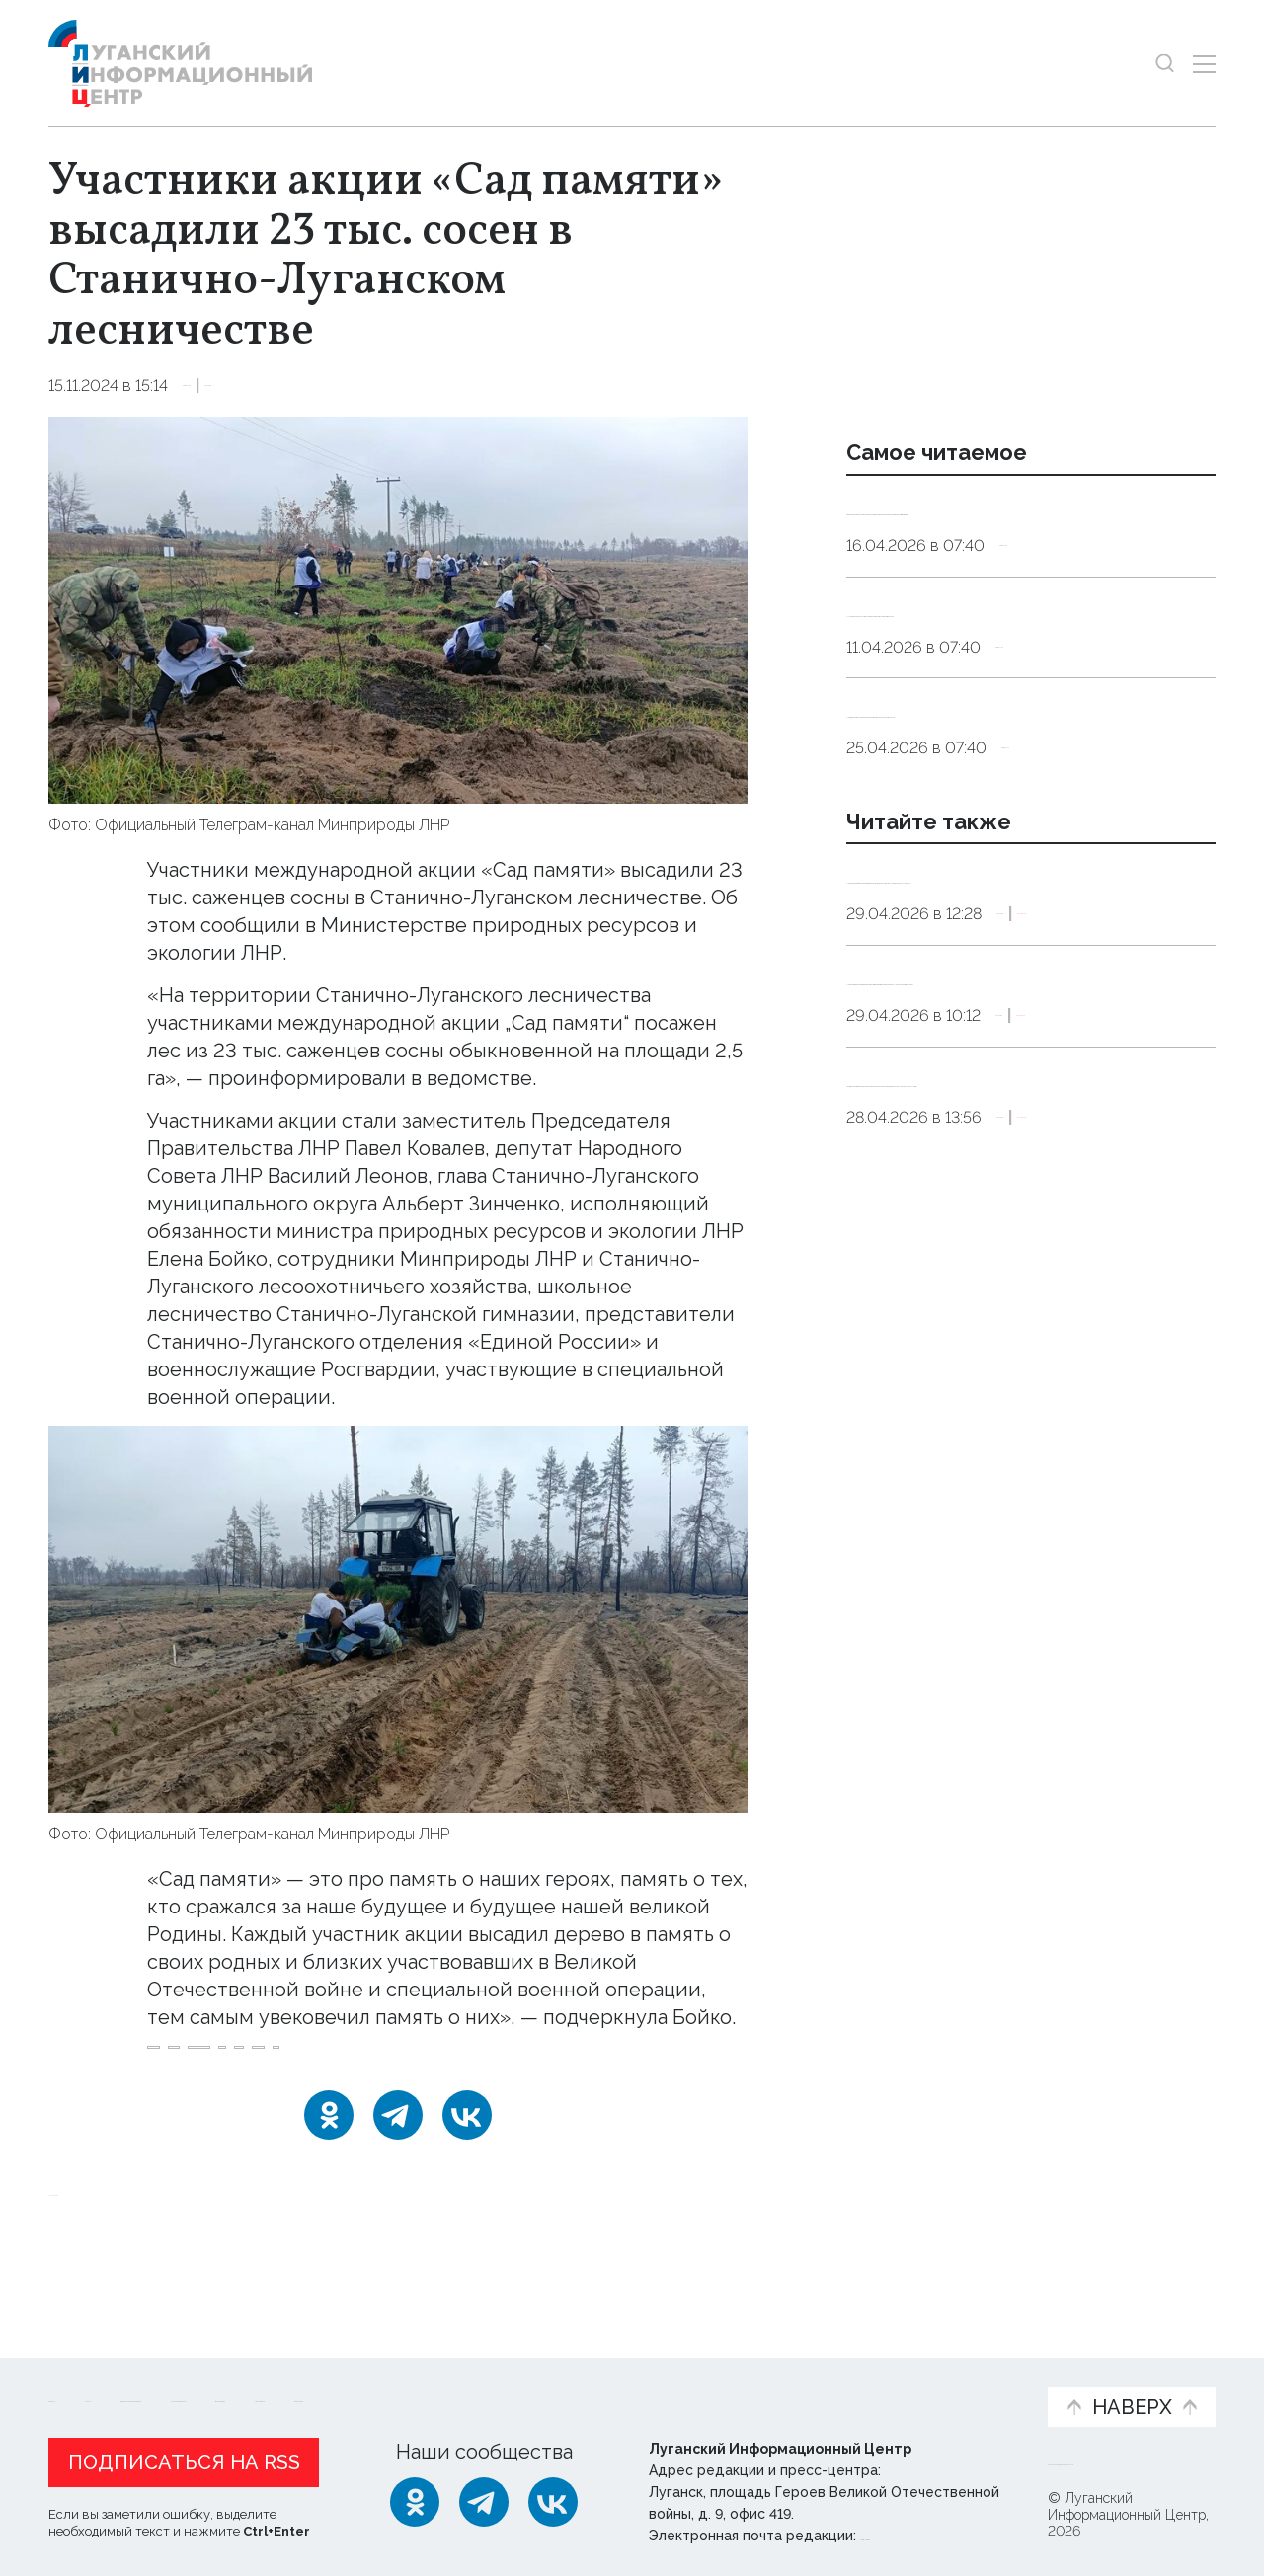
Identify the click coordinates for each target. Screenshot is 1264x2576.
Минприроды (206, 2060)
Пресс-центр (820, 2382)
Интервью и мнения (521, 2382)
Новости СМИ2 (106, 2252)
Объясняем (970, 2372)
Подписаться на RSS (184, 2457)
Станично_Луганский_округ (507, 2060)
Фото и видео (684, 2382)
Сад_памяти (329, 2060)
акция (661, 2060)
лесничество (297, 2096)
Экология (323, 385)
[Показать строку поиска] (1164, 63)
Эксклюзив (1133, 1068)
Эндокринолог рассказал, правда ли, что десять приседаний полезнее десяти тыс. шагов (1027, 534)
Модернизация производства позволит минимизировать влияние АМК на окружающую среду (1019, 1158)
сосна (396, 2096)
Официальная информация (291, 2382)
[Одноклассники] (329, 2177)
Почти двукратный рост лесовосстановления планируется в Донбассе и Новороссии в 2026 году (1030, 1311)
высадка (188, 2096)
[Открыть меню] (1204, 63)
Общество (227, 385)
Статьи (176, 2372)
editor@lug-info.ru (927, 2530)
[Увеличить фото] (398, 608)
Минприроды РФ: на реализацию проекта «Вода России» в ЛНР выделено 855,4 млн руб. (1006, 1006)
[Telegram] (398, 2177)
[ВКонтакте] (467, 2177)
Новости (83, 2372)
